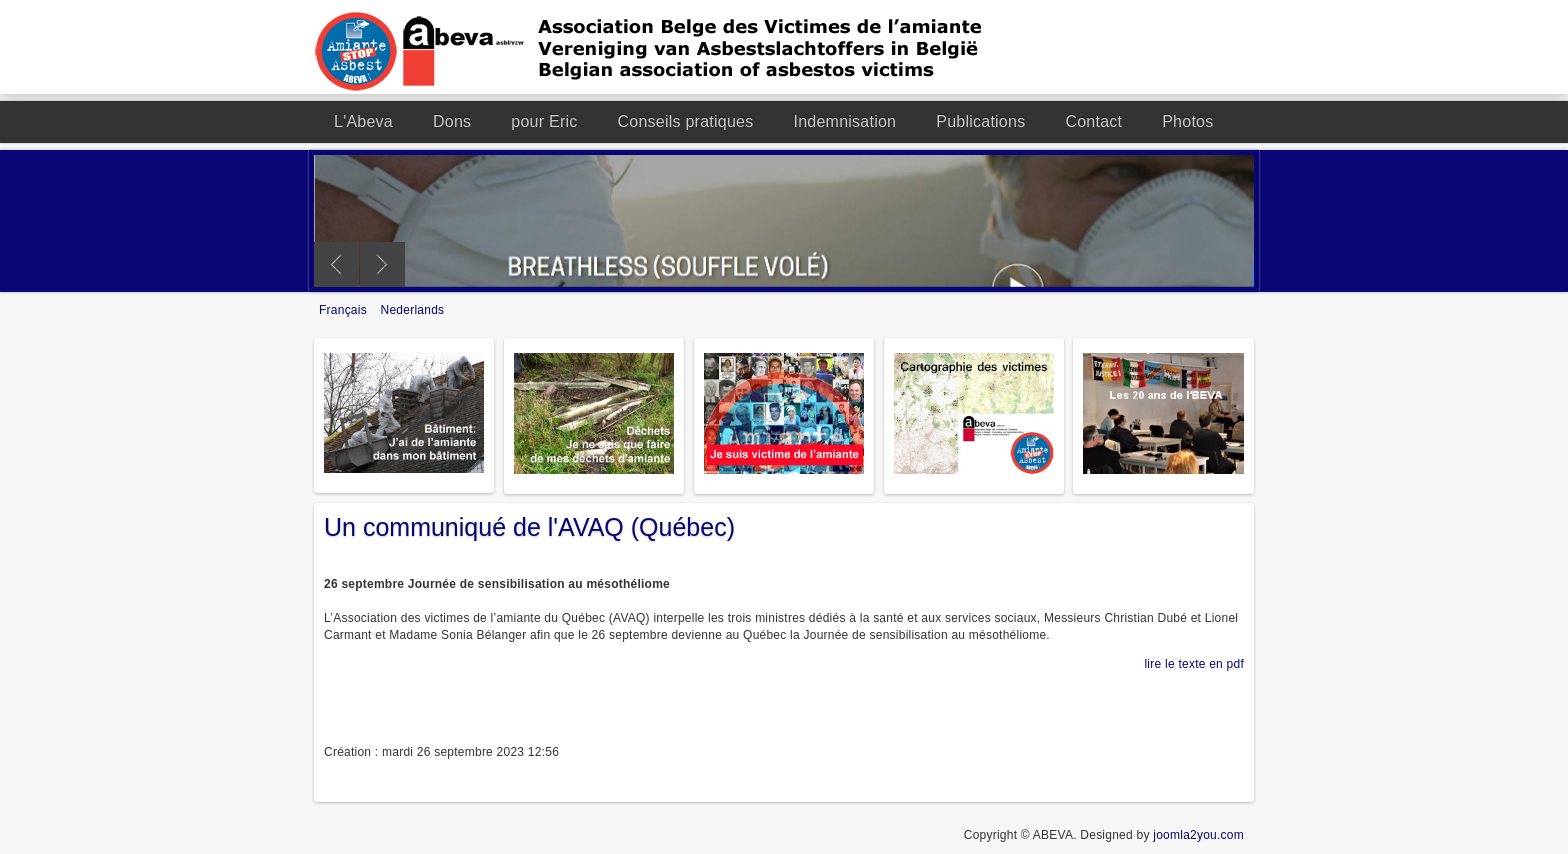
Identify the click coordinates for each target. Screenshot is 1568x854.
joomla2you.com (1198, 835)
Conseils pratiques (686, 121)
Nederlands (413, 310)
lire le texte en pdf (1194, 664)
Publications (980, 121)
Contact (1093, 121)
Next (382, 264)
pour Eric (544, 121)
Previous (336, 264)
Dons (452, 121)
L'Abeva (363, 121)
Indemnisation (844, 121)
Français (345, 310)
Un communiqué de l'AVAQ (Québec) (529, 527)
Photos (1187, 121)
